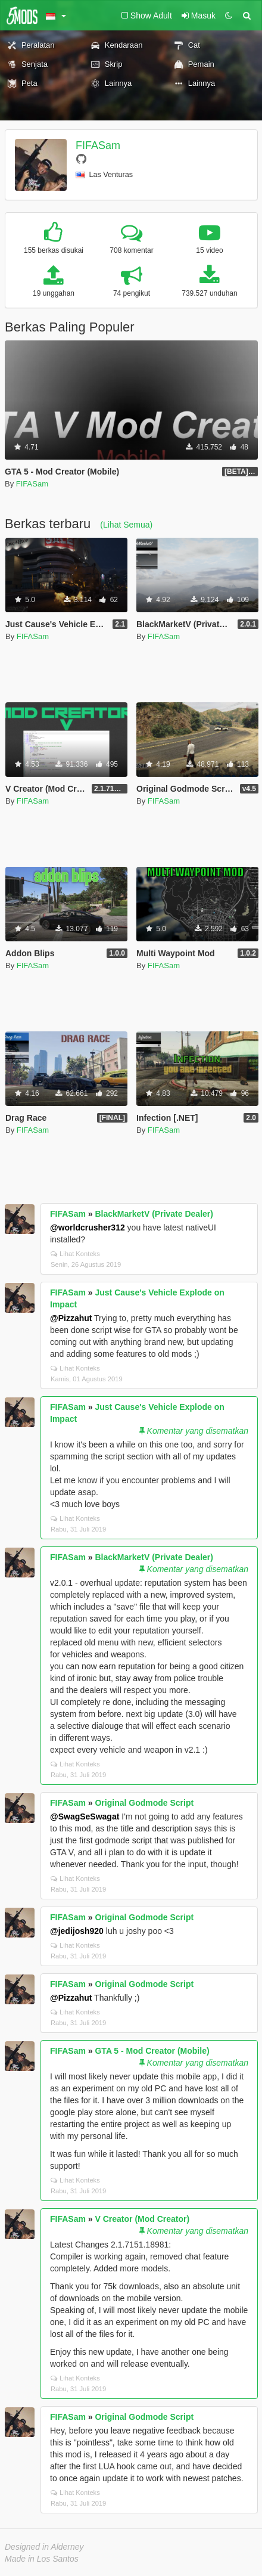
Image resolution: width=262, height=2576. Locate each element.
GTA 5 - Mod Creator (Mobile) (152, 2051)
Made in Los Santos (42, 2558)
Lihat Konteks (75, 1253)
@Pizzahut (71, 1318)
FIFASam (98, 145)
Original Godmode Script (144, 1803)
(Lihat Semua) (126, 524)
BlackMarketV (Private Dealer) (154, 1214)
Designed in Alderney (44, 2547)
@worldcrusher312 (87, 1227)
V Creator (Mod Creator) (142, 2219)
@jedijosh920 (77, 1931)
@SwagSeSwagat (84, 1816)
